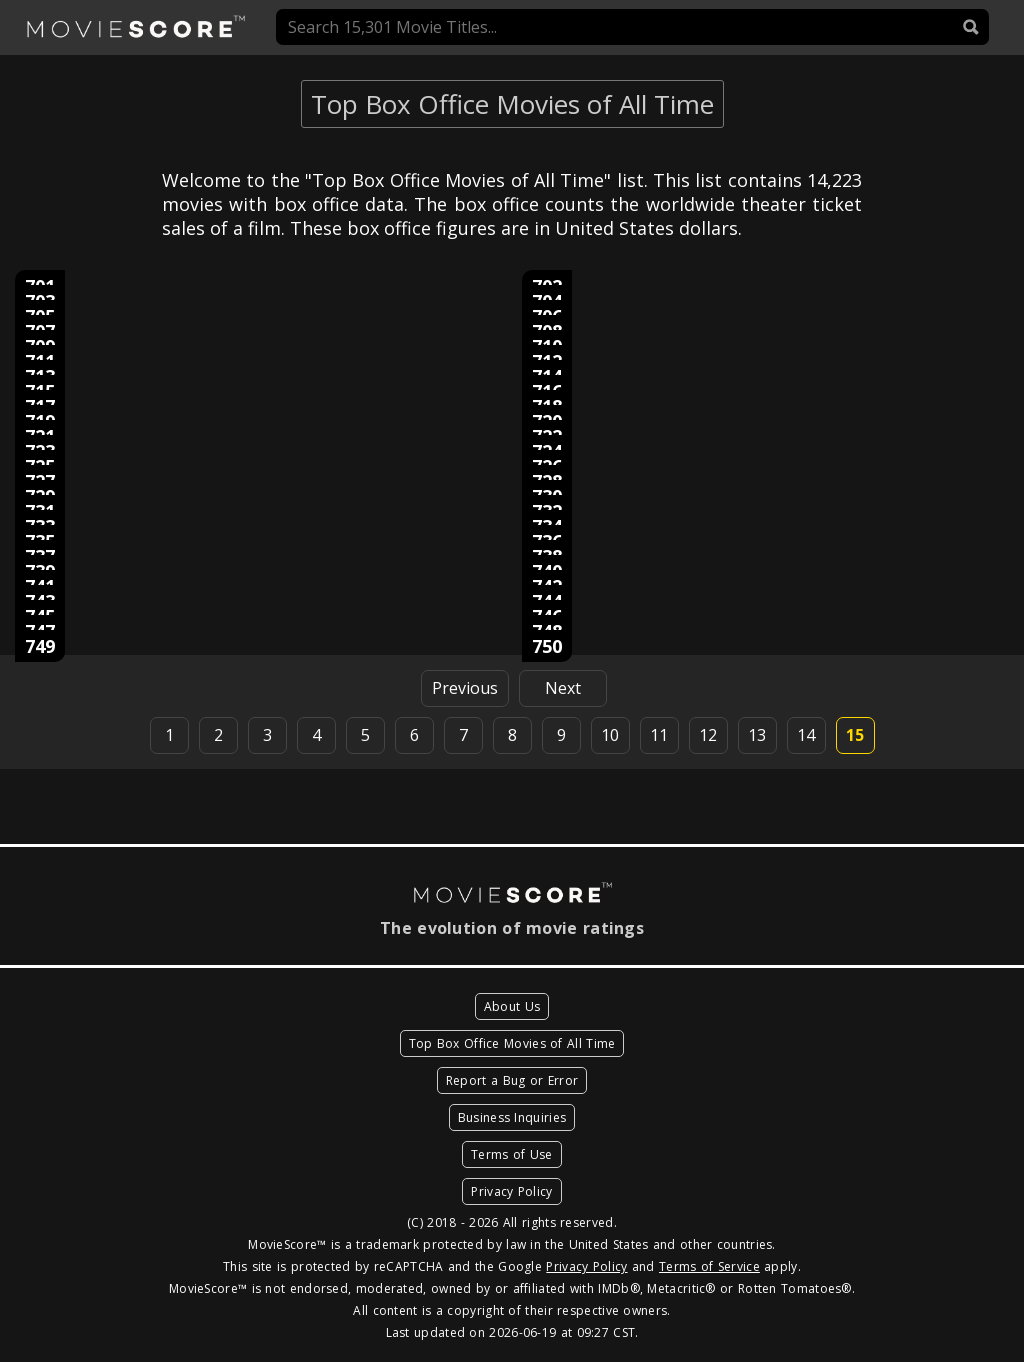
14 (806, 735)
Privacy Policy (511, 1191)
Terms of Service (709, 1266)
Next (563, 688)
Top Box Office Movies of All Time (512, 1043)
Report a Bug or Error (512, 1080)
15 (855, 735)
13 (757, 735)
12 (708, 735)
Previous (465, 688)
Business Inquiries (512, 1117)
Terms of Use (512, 1154)
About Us (512, 1006)
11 (659, 735)
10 (610, 735)
